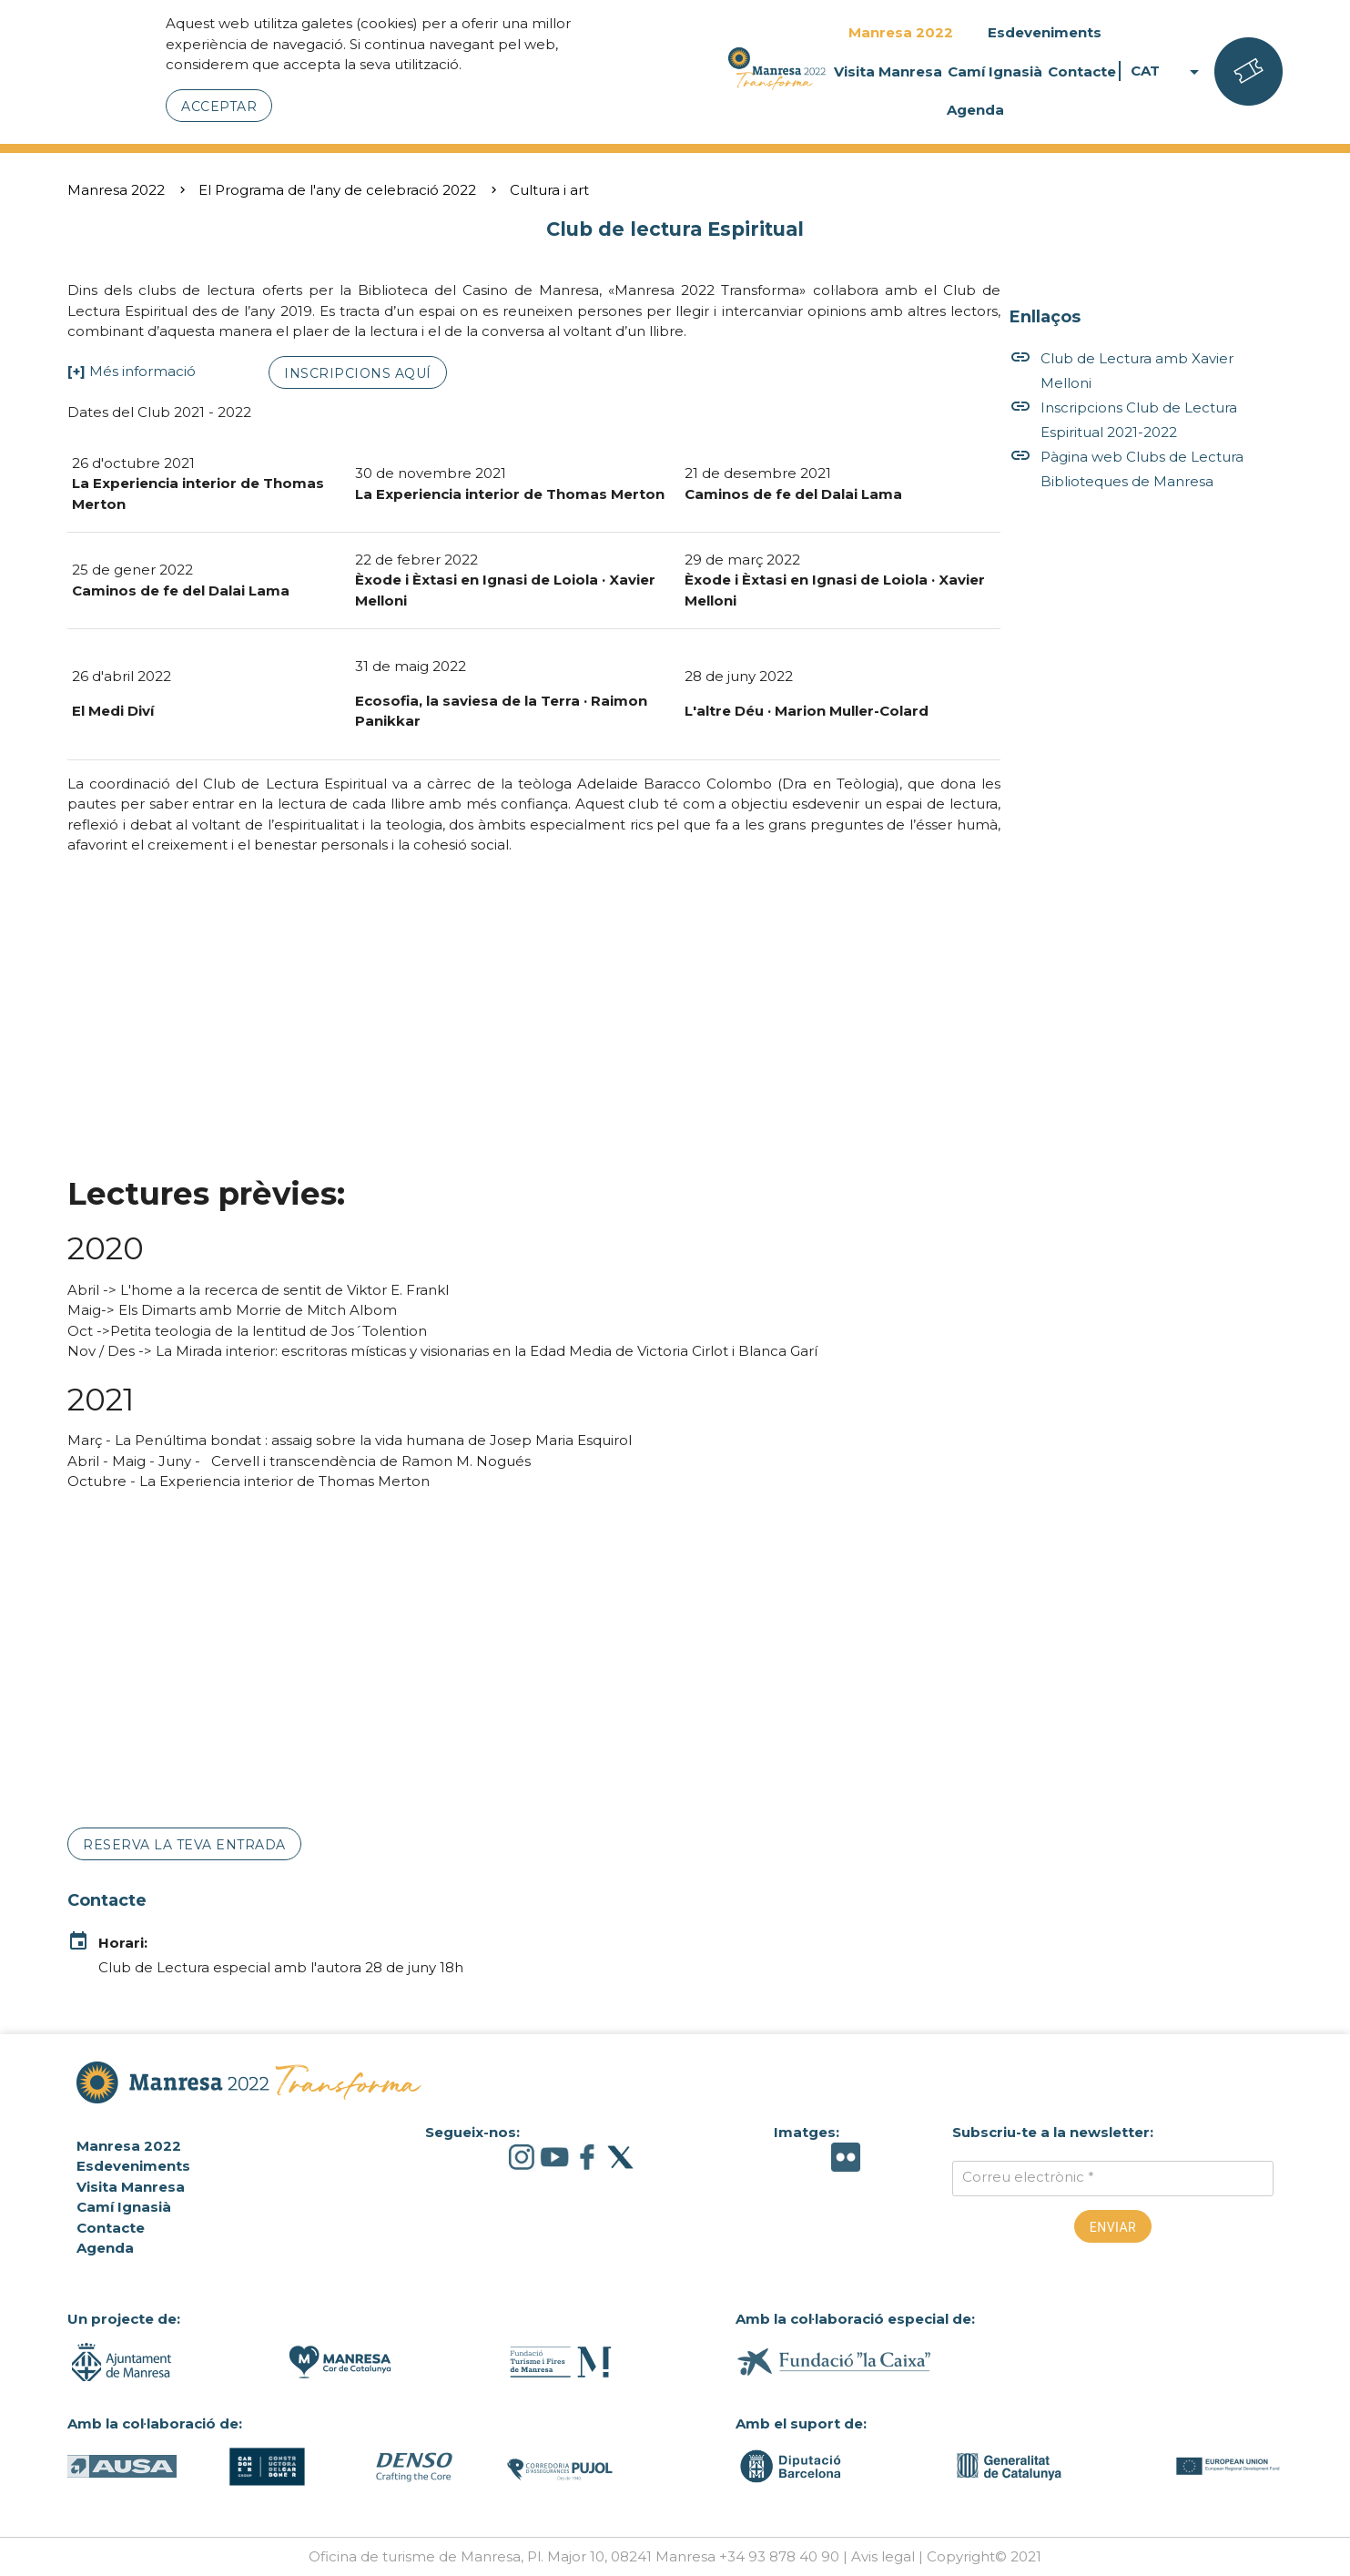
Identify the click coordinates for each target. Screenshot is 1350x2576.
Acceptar (219, 106)
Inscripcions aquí (357, 373)
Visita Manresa (888, 71)
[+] (76, 371)
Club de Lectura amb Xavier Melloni (1121, 370)
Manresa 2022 (900, 32)
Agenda (975, 109)
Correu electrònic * (1028, 2176)
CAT (1168, 71)
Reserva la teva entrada (184, 1845)
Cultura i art (549, 190)
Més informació (142, 371)
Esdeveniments (1044, 32)
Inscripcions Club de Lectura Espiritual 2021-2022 (1123, 419)
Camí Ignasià (995, 71)
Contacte (1082, 71)
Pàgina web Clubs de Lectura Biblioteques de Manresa (1126, 469)
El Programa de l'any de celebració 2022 (337, 190)
